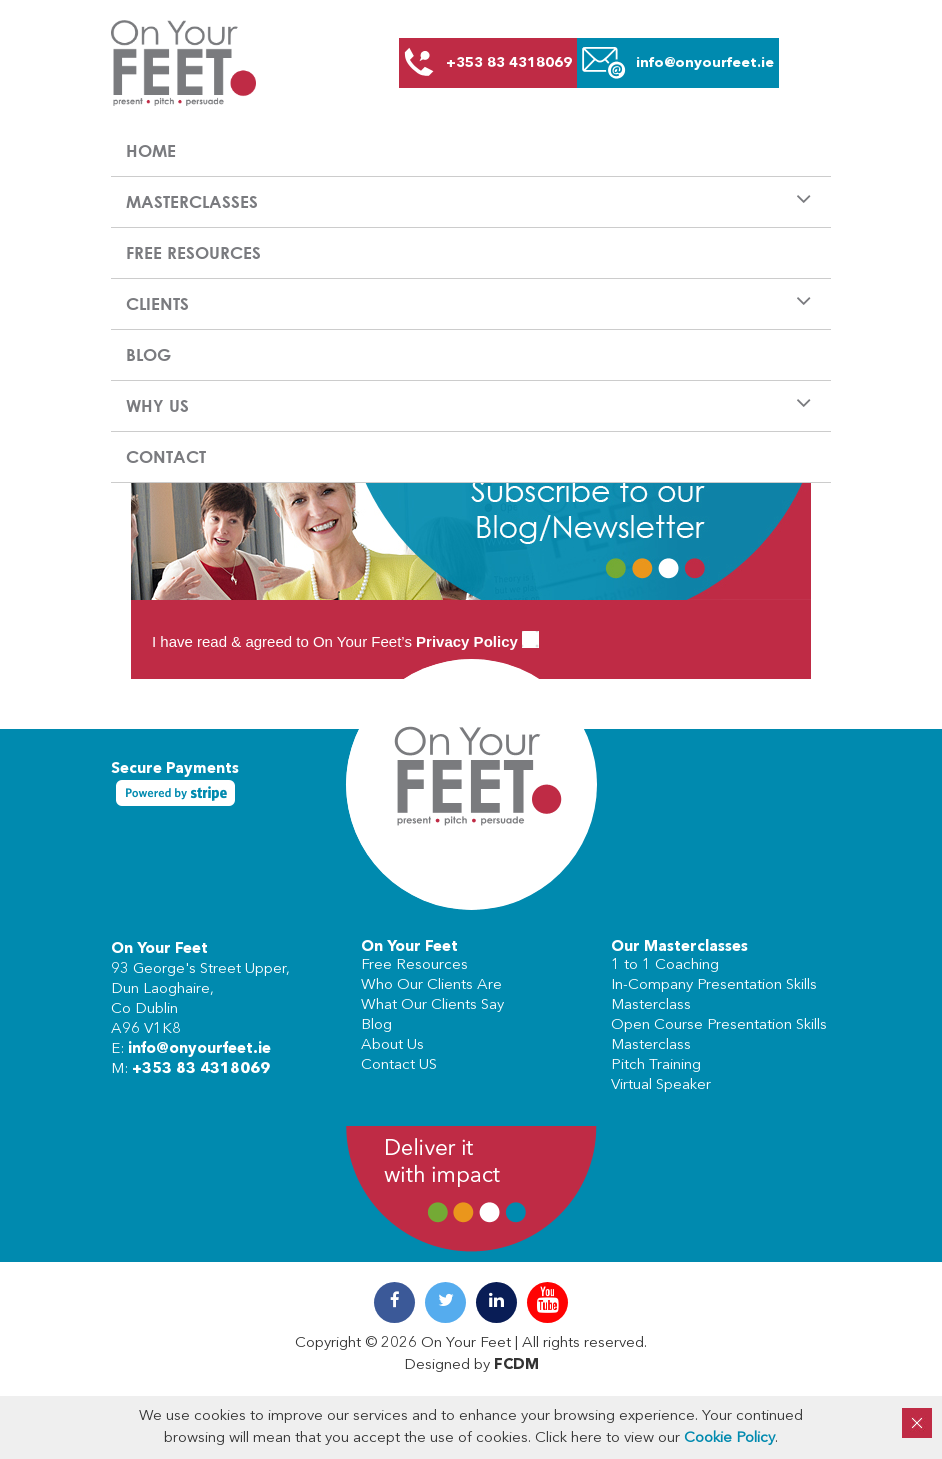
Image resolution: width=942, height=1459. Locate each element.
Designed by (471, 1365)
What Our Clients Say (432, 1005)
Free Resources (193, 252)
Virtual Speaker (661, 1085)
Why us (157, 405)
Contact (166, 456)
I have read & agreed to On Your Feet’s (345, 641)
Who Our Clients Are (431, 985)
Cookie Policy (729, 1438)
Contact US (399, 1065)
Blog (148, 354)
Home (151, 150)
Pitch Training (656, 1065)
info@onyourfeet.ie (199, 1049)
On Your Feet (159, 949)
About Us (392, 1045)
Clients (157, 303)
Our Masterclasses (679, 947)
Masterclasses (192, 201)
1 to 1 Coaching (665, 965)
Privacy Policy (467, 641)
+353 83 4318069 (201, 1069)
